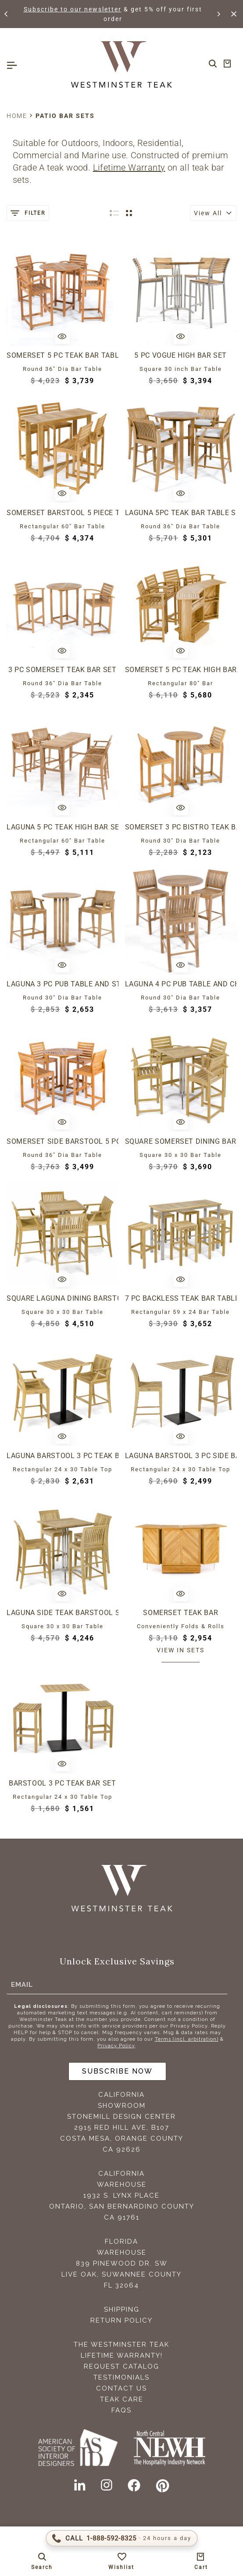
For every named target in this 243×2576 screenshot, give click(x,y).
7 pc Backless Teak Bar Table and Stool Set (181, 1298)
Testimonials (121, 2377)
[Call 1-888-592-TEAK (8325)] (122, 2538)
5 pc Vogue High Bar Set (180, 355)
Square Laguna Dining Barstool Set (62, 1298)
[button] (6, 14)
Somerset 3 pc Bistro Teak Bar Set (181, 827)
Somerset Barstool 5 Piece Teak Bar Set (62, 513)
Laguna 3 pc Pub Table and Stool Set (62, 984)
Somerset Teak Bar (180, 1612)
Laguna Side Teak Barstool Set (62, 1612)
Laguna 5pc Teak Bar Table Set (181, 513)
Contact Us (121, 2388)
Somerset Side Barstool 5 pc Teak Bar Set (62, 1141)
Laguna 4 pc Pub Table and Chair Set (181, 984)
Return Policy (121, 2320)
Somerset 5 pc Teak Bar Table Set (62, 355)
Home (17, 115)
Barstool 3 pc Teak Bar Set (62, 1783)
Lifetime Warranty (129, 167)
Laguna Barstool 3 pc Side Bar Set (181, 1456)
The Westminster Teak (121, 2344)
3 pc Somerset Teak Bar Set (62, 669)
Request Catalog (121, 2366)
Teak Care (121, 2399)
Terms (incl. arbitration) (186, 2039)
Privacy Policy (116, 2046)
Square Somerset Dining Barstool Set (181, 1141)
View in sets (180, 1650)
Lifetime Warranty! (122, 2355)
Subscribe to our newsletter (73, 9)
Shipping (121, 2309)
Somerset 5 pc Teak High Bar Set (181, 669)
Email (22, 1985)
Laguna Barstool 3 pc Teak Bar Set (62, 1456)
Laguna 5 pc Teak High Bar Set (62, 827)
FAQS (121, 2410)
